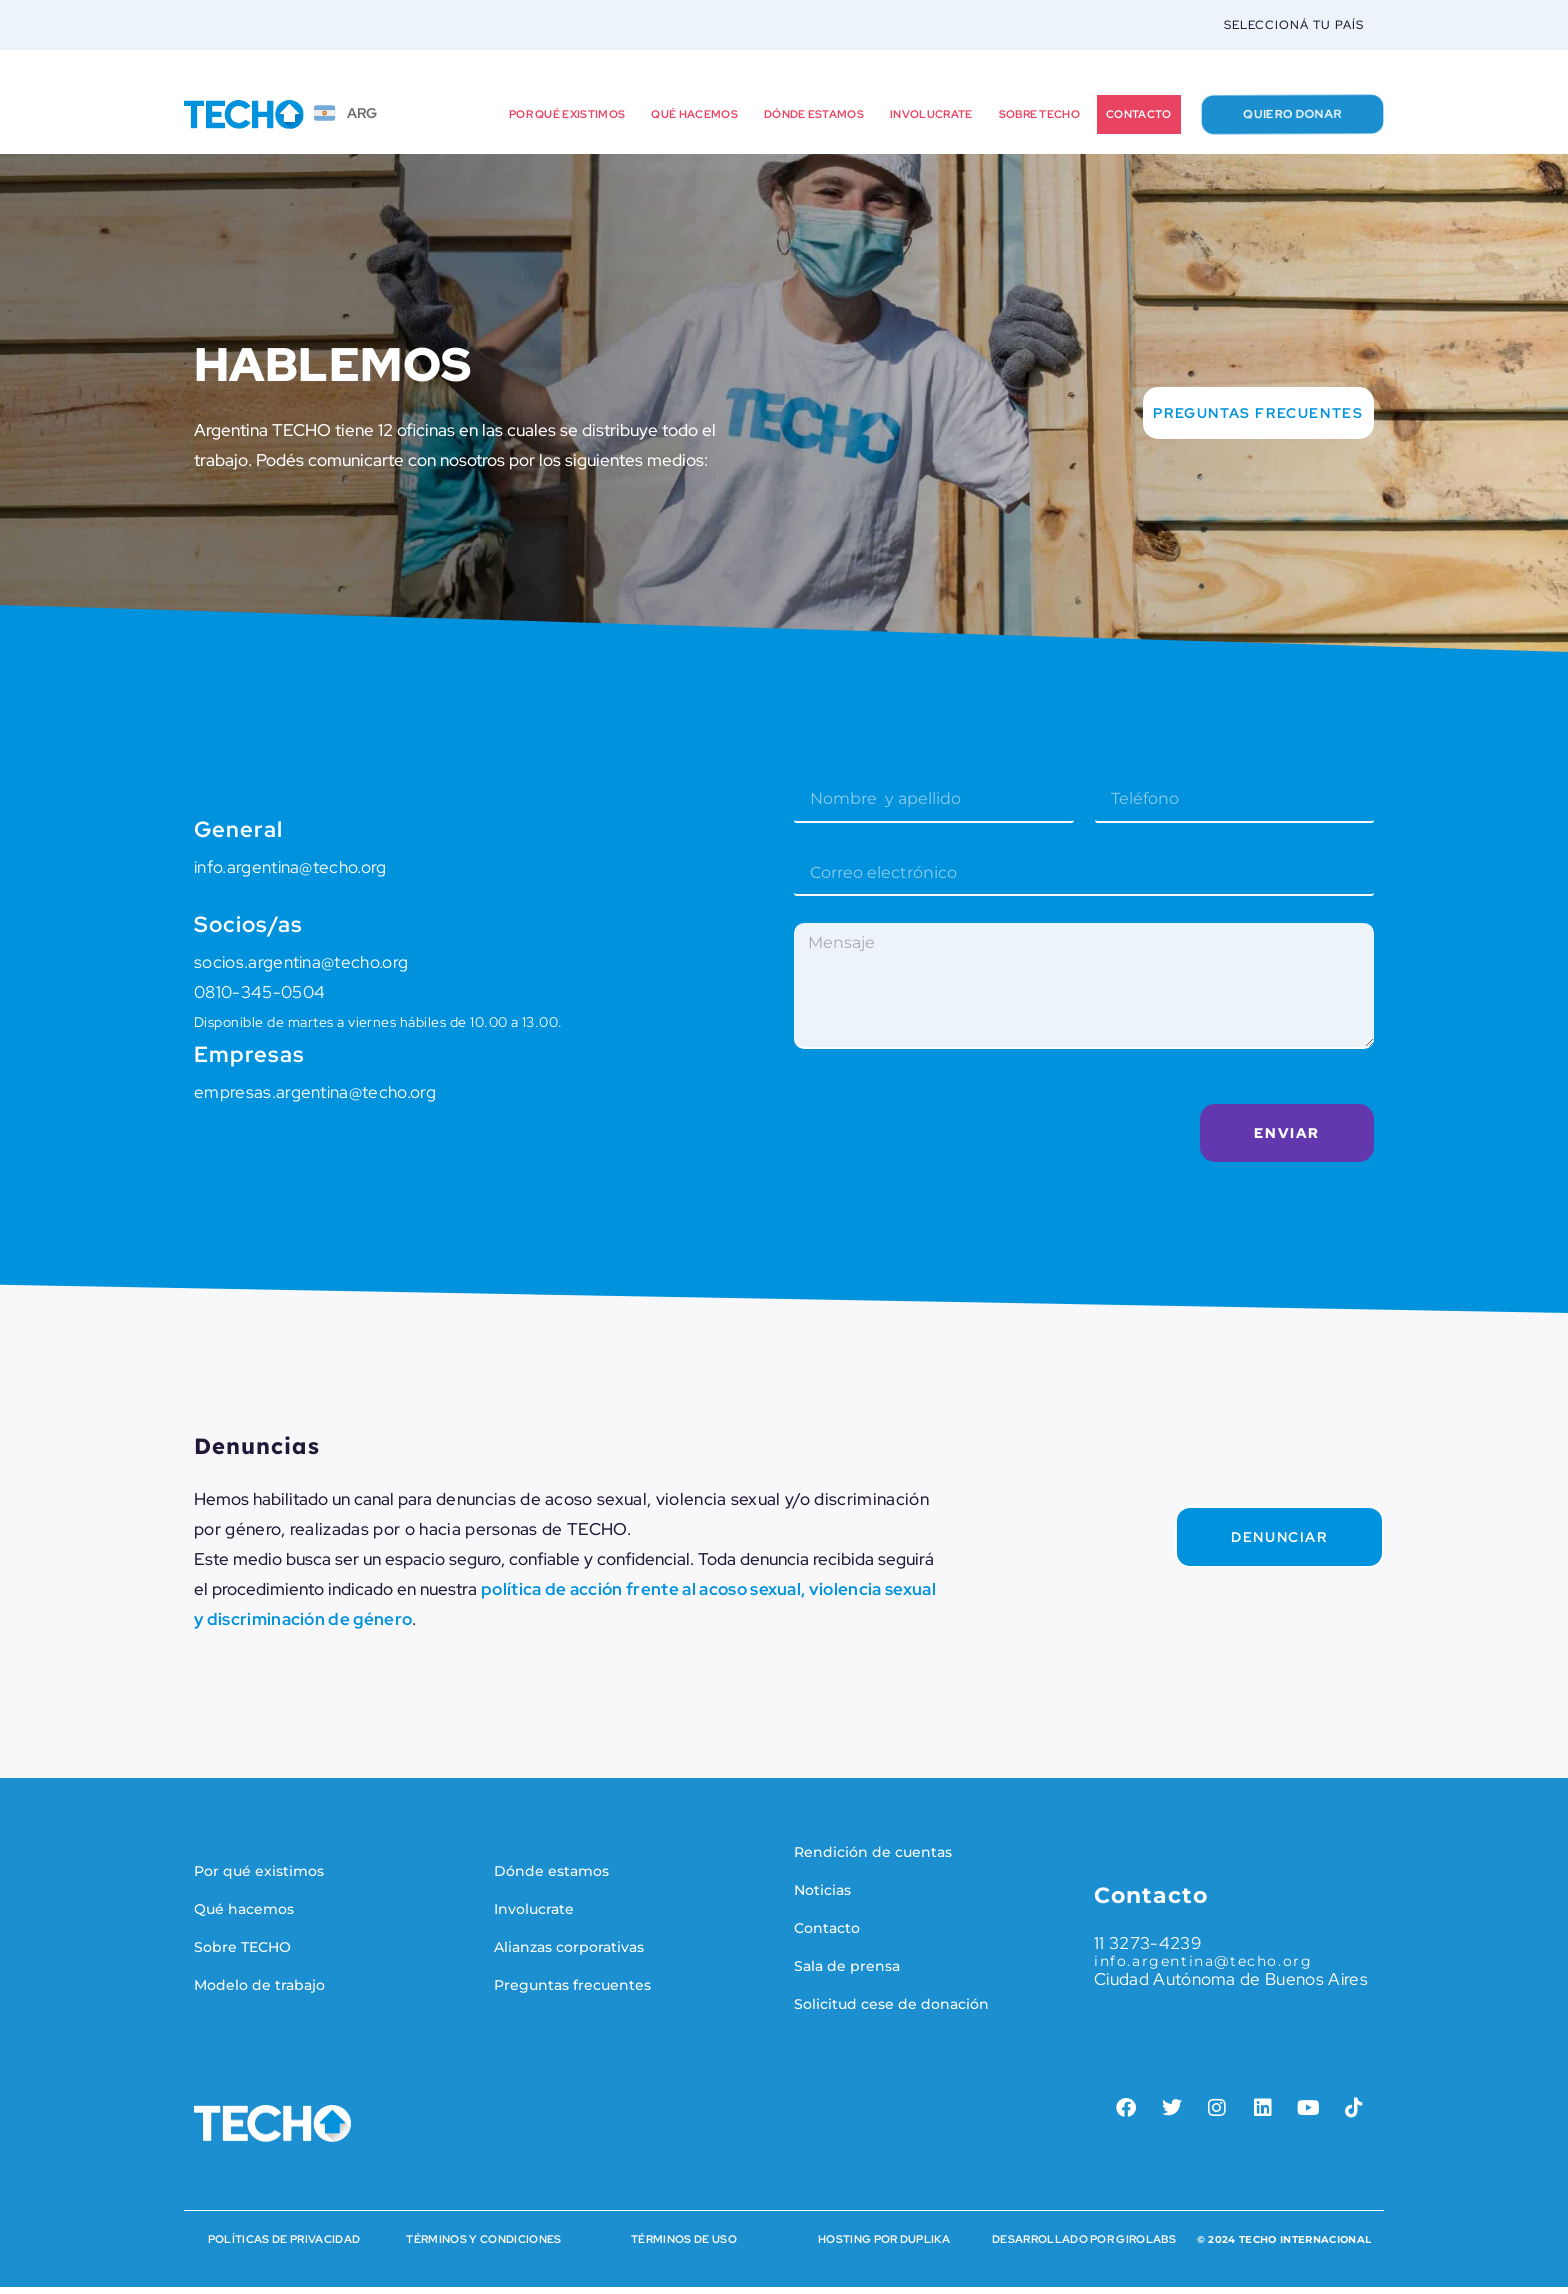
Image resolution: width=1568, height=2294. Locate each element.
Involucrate (931, 121)
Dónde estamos (814, 121)
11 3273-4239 (1147, 1950)
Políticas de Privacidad (284, 2246)
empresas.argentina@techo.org (315, 1099)
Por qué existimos (567, 121)
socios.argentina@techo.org (301, 969)
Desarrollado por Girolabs (1084, 2246)
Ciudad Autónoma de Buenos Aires (1231, 1986)
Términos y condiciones (483, 2246)
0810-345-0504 (259, 999)
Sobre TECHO (1040, 121)
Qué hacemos (694, 121)
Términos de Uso (684, 2246)
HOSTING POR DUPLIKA (884, 2246)
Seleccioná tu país (1294, 28)
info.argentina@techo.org (290, 874)
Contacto (1139, 121)
